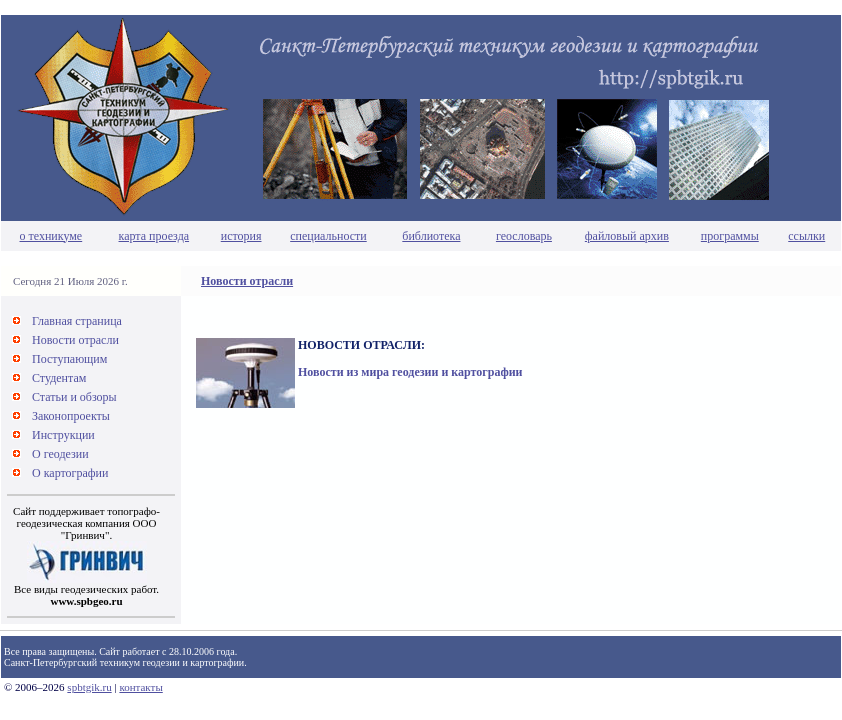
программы (730, 236)
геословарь (524, 236)
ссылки (806, 236)
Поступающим (69, 359)
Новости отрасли (247, 281)
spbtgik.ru (89, 687)
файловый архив (627, 236)
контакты (140, 687)
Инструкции (63, 435)
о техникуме (51, 236)
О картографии (70, 473)
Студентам (59, 378)
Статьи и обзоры (74, 397)
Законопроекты (71, 416)
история (241, 236)
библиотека (431, 236)
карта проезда (154, 236)
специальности (328, 236)
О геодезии (60, 454)
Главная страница (77, 321)
